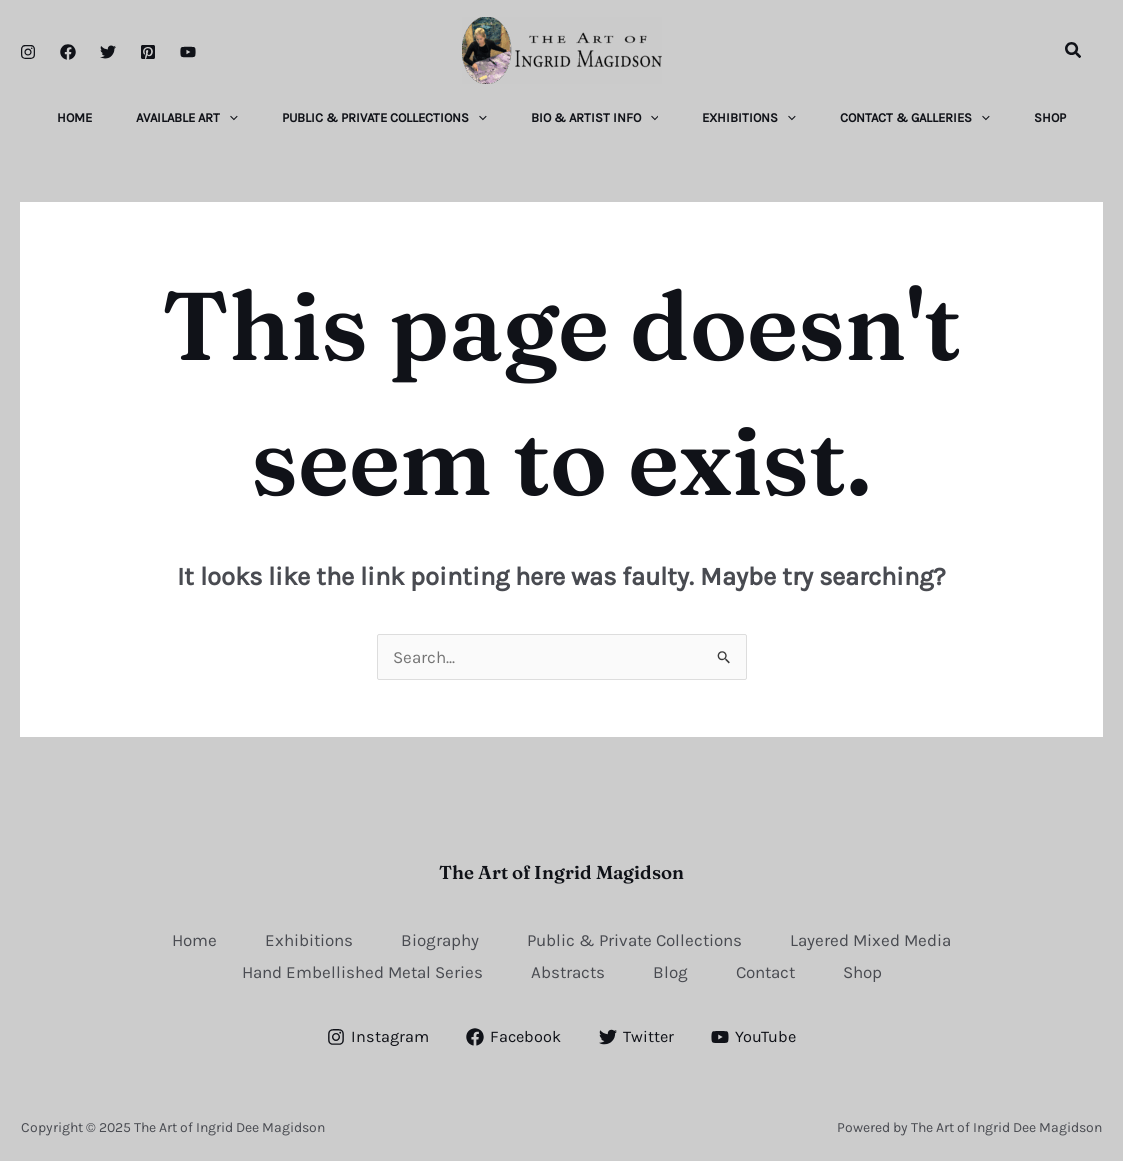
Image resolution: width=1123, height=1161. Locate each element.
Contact (765, 971)
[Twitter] (108, 52)
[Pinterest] (148, 52)
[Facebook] (68, 52)
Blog (670, 971)
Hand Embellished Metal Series (362, 971)
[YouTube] (188, 52)
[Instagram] (28, 52)
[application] (221, 118)
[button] (1074, 51)
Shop (862, 971)
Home (194, 939)
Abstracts (568, 971)
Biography (440, 939)
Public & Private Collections (634, 939)
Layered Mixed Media (870, 939)
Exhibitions (309, 939)
